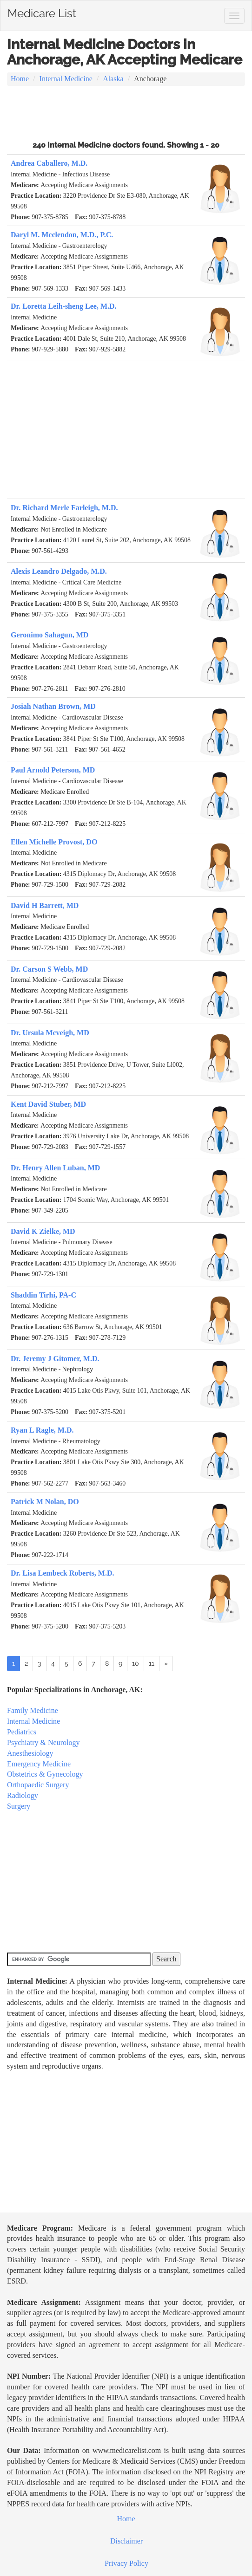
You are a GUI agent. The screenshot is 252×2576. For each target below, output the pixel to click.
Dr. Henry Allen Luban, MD (55, 1168)
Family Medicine (32, 1710)
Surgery (18, 1806)
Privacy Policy (126, 2563)
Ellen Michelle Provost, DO (54, 842)
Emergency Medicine (39, 1764)
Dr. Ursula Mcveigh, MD (50, 1033)
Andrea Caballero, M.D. (49, 163)
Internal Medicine (66, 79)
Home (20, 79)
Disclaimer (126, 2541)
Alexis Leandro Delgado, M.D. (59, 571)
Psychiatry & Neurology (43, 1742)
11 (151, 1663)
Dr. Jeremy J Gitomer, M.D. (55, 1359)
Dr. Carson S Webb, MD (49, 969)
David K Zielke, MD (43, 1231)
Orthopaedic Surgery (38, 1785)
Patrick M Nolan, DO (45, 1501)
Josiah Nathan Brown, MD (53, 706)
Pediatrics (21, 1732)
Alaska (113, 79)
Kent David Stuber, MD (48, 1104)
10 (135, 1663)
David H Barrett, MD (45, 905)
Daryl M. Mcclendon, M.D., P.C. (62, 235)
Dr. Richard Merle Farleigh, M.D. (64, 508)
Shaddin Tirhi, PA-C (43, 1295)
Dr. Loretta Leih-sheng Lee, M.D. (64, 306)
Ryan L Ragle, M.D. (42, 1430)
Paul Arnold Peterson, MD (53, 770)
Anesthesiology (30, 1753)
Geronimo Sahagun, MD (49, 635)
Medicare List (41, 11)
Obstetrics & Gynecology (45, 1774)
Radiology (22, 1795)
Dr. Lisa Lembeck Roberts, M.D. (62, 1573)
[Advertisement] (126, 112)
